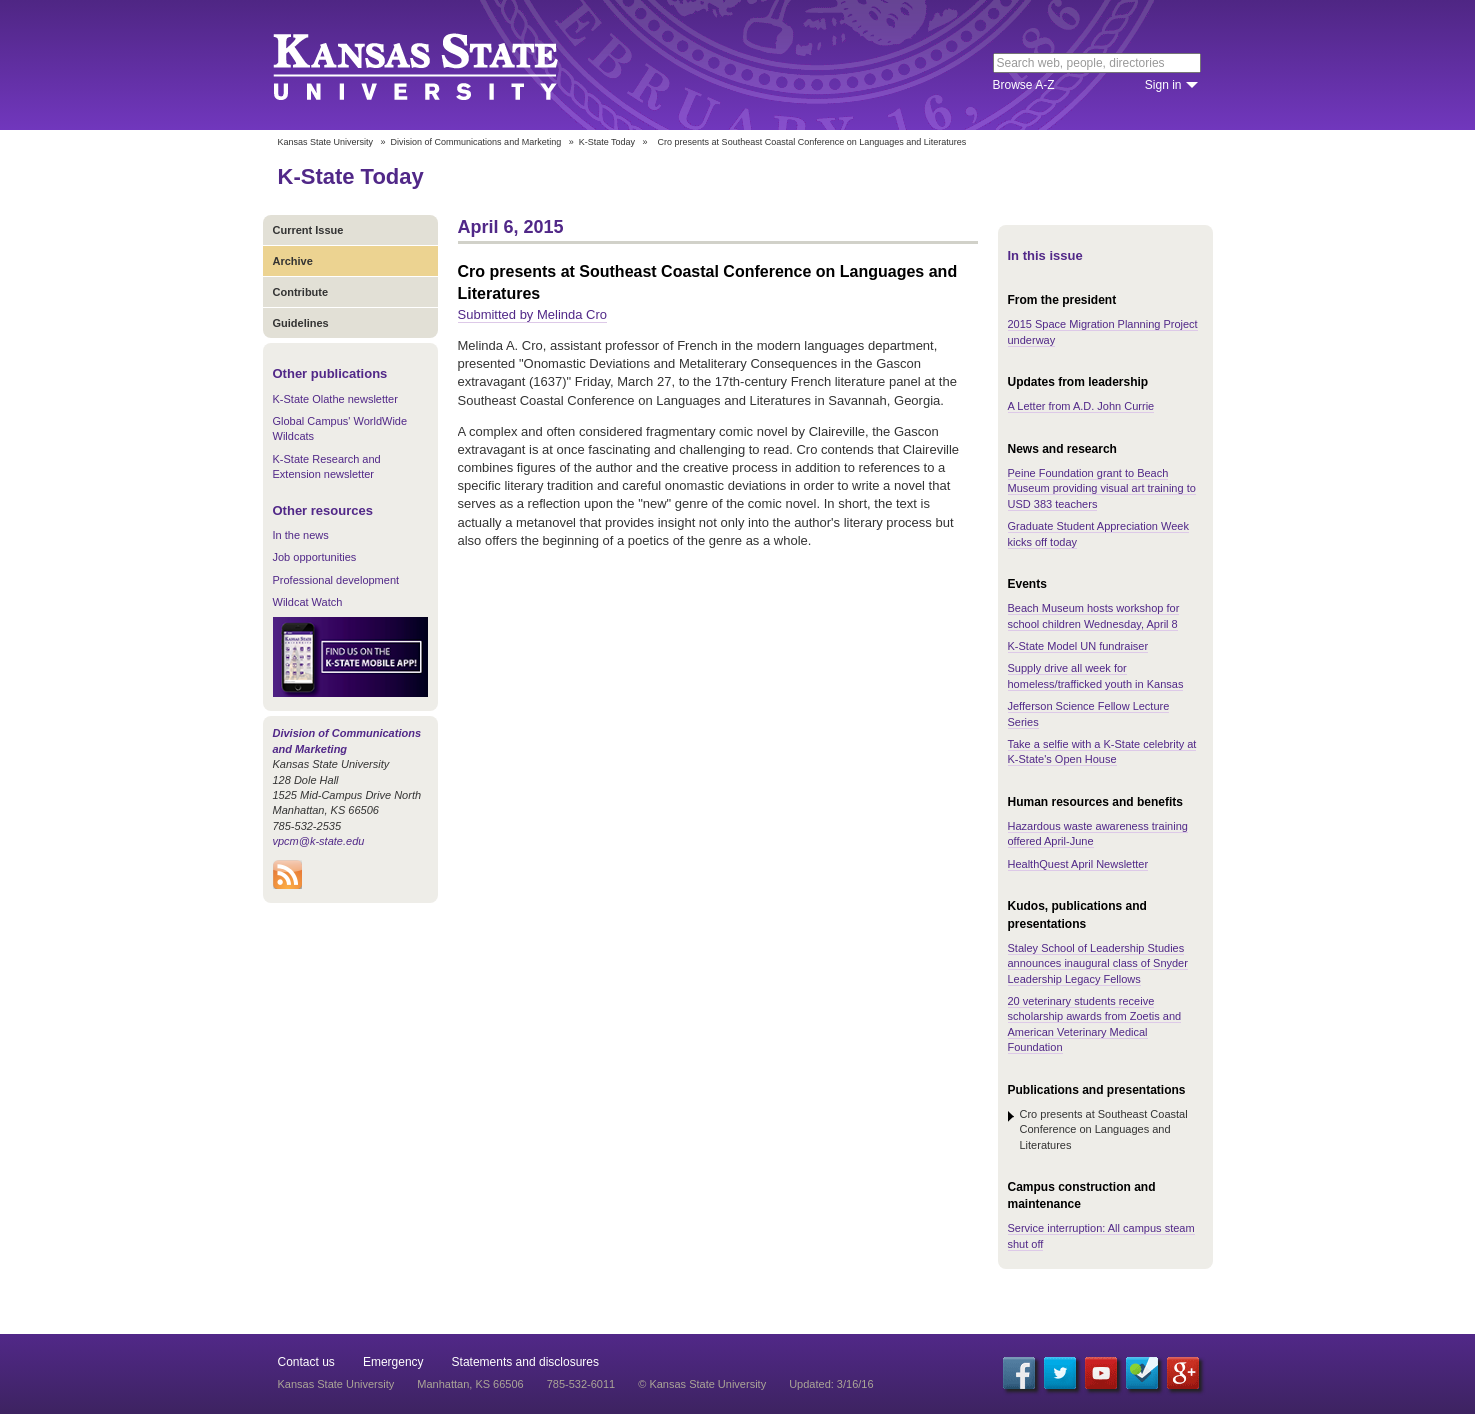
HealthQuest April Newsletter (1078, 864)
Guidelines (301, 323)
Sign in (1163, 85)
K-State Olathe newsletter (335, 399)
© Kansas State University (702, 1384)
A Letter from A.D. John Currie (1081, 406)
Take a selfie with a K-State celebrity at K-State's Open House (1102, 751)
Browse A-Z (1024, 85)
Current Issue (308, 230)
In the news (301, 535)
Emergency (393, 1362)
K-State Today (607, 142)
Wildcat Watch (308, 602)
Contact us (306, 1362)
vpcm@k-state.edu (319, 841)
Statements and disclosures (525, 1362)
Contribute (301, 292)
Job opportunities (315, 557)
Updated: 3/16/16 (831, 1384)
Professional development (336, 580)
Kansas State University (440, 65)
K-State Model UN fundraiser (1078, 646)
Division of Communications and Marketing (476, 142)
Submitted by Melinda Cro (533, 314)
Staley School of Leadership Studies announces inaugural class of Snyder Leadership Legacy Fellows (1098, 963)
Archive (293, 261)
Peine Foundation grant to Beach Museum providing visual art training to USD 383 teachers (1102, 488)
